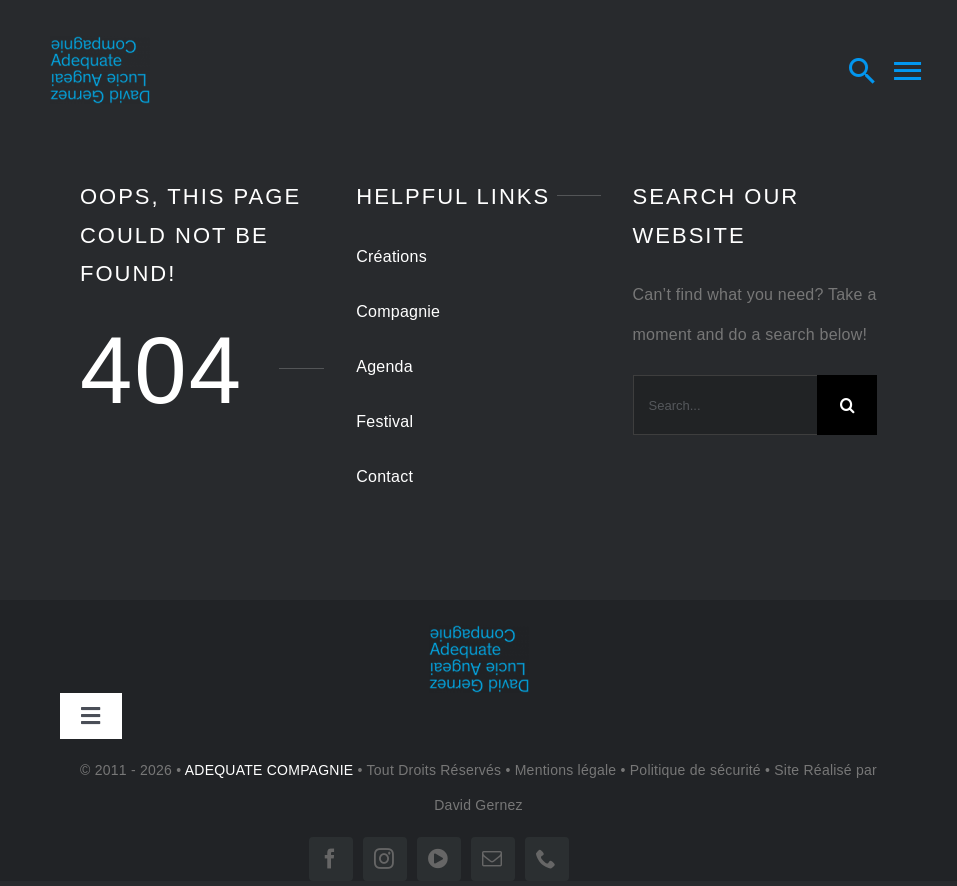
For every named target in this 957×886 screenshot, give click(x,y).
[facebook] (331, 859)
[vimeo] (439, 859)
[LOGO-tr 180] (100, 43)
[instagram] (385, 859)
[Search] (847, 405)
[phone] (547, 859)
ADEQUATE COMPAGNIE (269, 770)
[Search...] (725, 405)
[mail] (493, 859)
